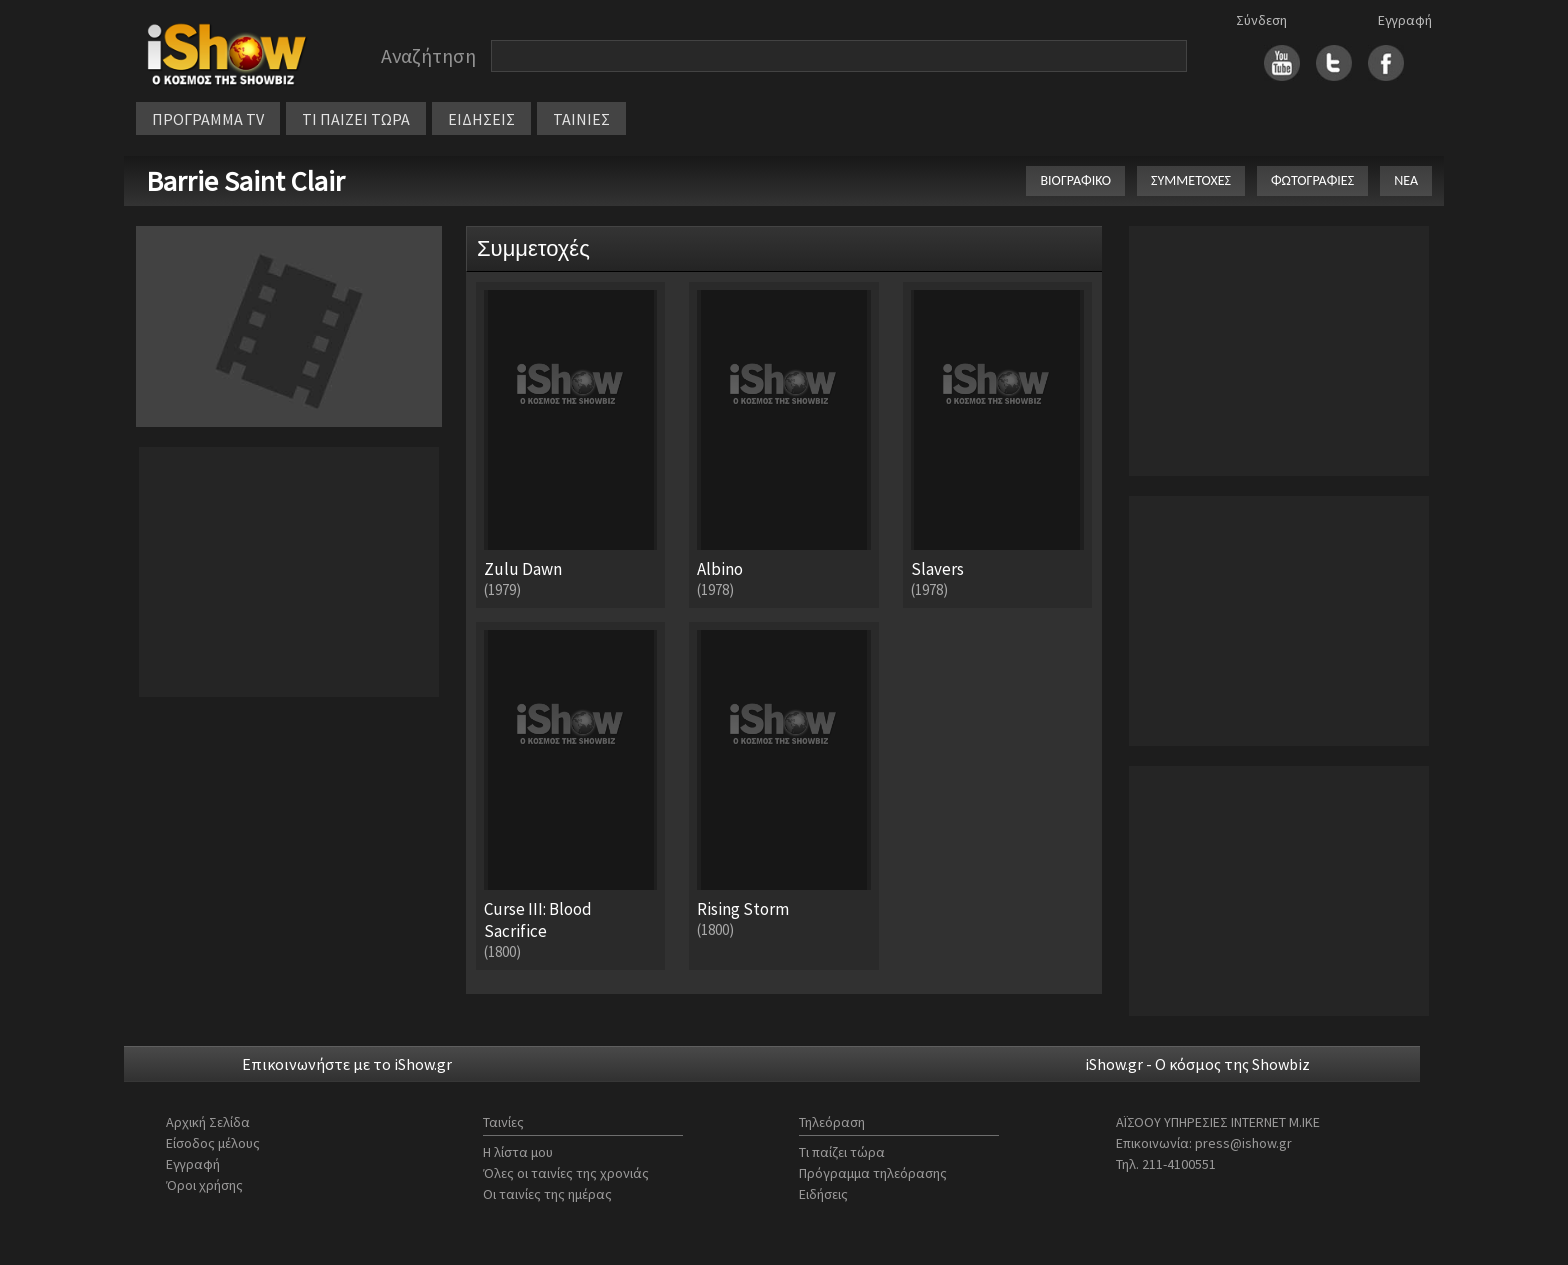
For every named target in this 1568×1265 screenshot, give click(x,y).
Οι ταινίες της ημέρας (547, 1194)
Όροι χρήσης (204, 1185)
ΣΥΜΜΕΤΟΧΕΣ (1191, 180)
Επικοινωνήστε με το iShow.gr (347, 1064)
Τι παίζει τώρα (842, 1152)
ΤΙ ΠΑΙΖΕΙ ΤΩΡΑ (356, 119)
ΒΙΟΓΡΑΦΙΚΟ (1075, 180)
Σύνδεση (1261, 20)
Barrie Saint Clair (245, 181)
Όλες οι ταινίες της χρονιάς (566, 1173)
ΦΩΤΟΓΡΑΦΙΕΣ (1312, 180)
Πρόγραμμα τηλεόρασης (873, 1173)
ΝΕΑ (1406, 180)
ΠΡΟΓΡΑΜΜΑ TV (208, 119)
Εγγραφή (1405, 20)
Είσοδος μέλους (213, 1143)
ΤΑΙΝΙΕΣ (581, 119)
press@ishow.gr (1243, 1143)
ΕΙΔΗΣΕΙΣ (481, 119)
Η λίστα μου (518, 1152)
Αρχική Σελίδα (208, 1122)
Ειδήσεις (823, 1194)
